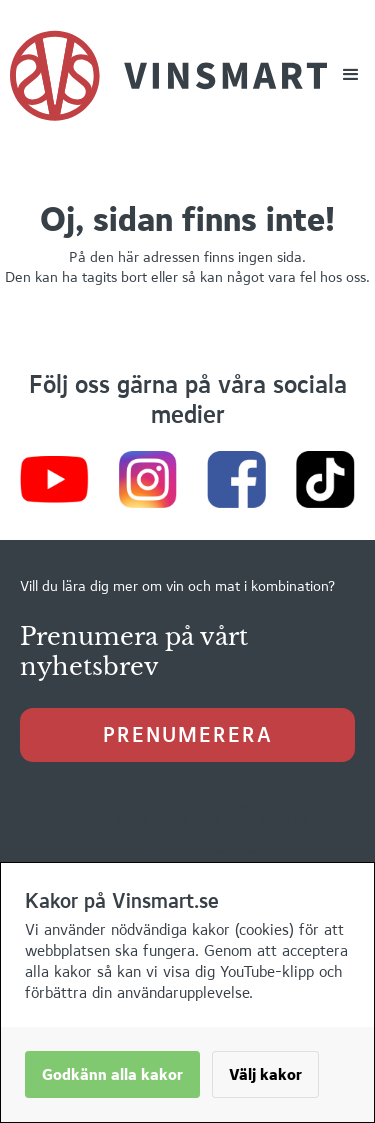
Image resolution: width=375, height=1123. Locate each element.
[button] (351, 75)
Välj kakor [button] (265, 1074)
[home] (168, 75)
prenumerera (188, 734)
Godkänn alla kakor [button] (112, 1074)
